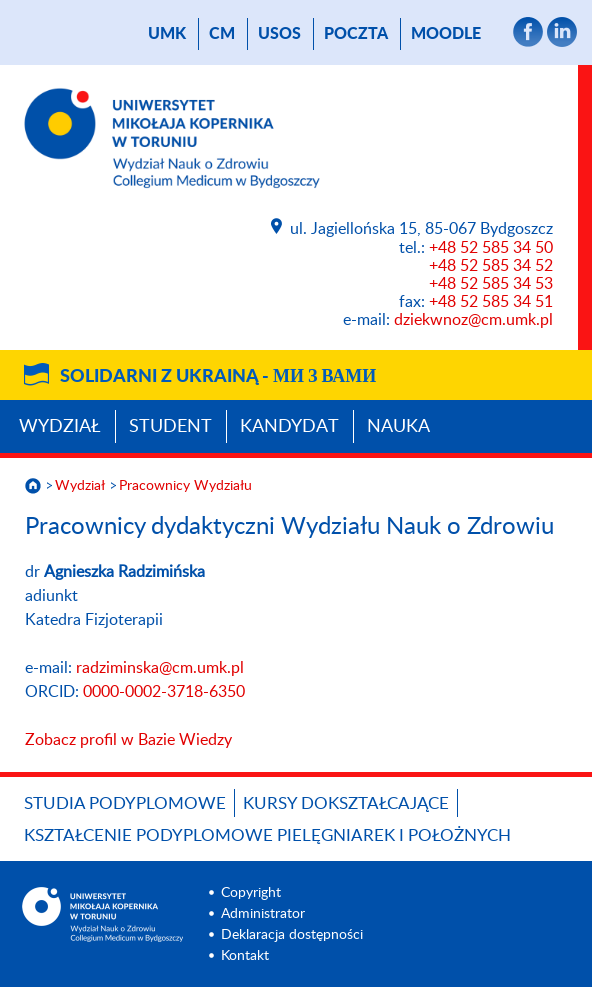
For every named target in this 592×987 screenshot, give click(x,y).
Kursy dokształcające (346, 803)
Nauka (398, 427)
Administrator (263, 914)
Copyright (251, 893)
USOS (279, 34)
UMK (167, 34)
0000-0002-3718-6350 (164, 692)
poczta (356, 34)
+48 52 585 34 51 (491, 302)
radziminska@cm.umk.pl (160, 668)
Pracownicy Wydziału (185, 486)
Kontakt (245, 956)
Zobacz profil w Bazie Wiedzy (128, 740)
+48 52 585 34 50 (491, 248)
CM (222, 34)
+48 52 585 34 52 (491, 266)
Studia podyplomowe (125, 803)
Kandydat (289, 427)
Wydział (60, 427)
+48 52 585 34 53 (491, 284)
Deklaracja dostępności (292, 935)
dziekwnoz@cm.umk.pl (473, 320)
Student (170, 427)
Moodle (446, 34)
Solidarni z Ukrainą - (218, 377)
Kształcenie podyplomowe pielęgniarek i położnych (267, 835)
